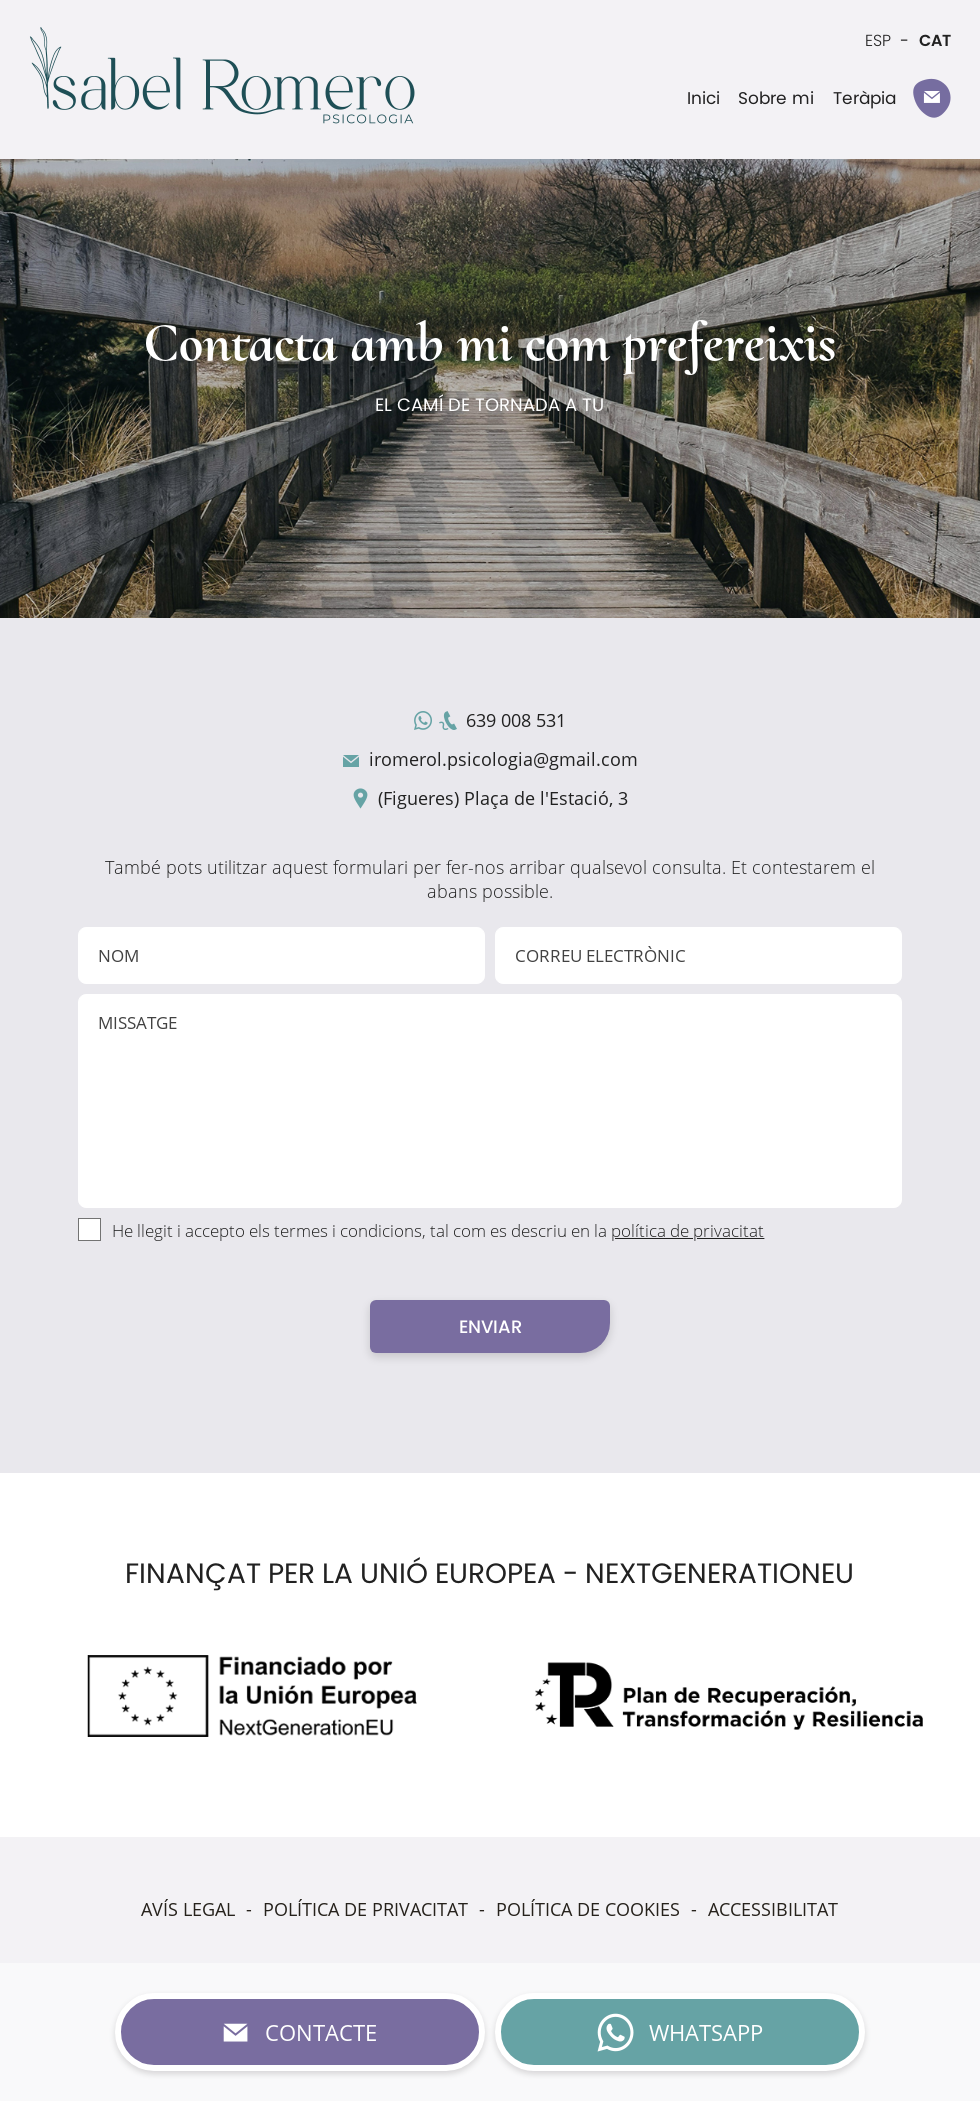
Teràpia (864, 98)
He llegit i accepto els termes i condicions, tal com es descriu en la (438, 1230)
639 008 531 (516, 720)
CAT (935, 40)
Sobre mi (776, 98)
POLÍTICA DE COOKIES (588, 1909)
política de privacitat (687, 1230)
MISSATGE (489, 1101)
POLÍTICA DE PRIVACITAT (365, 1909)
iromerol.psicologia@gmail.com (503, 759)
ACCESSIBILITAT (773, 1909)
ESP (878, 40)
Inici (703, 98)
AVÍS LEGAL (188, 1909)
